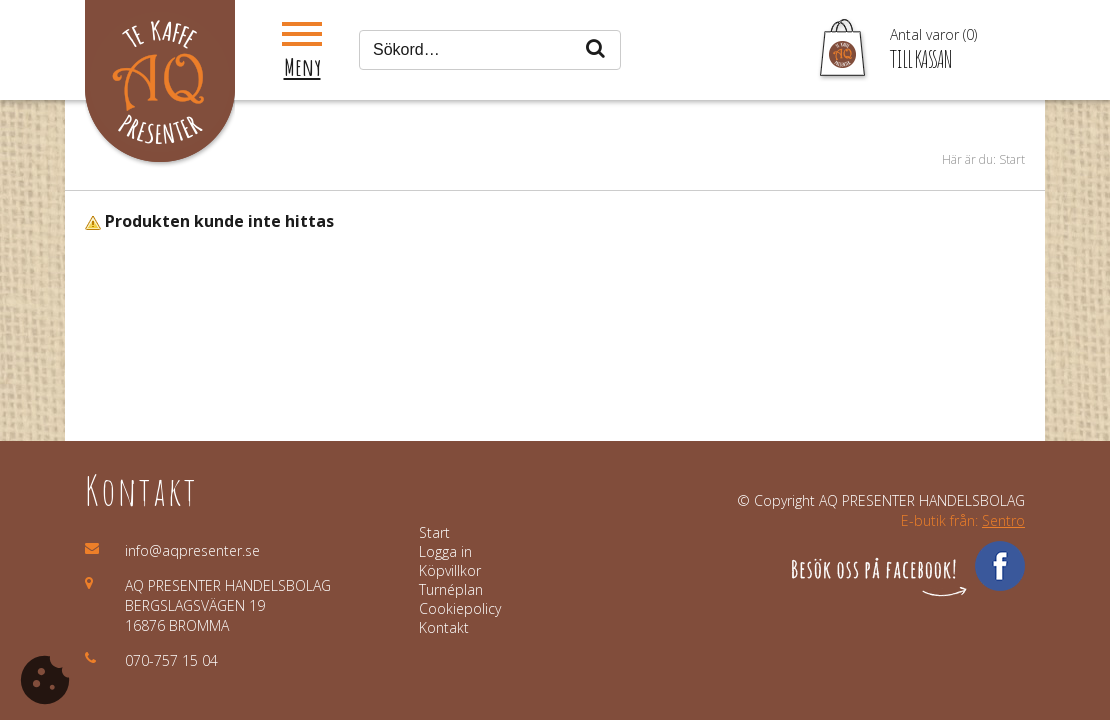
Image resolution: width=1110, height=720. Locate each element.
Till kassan (921, 59)
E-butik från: (963, 520)
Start (1012, 159)
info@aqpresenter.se (192, 550)
